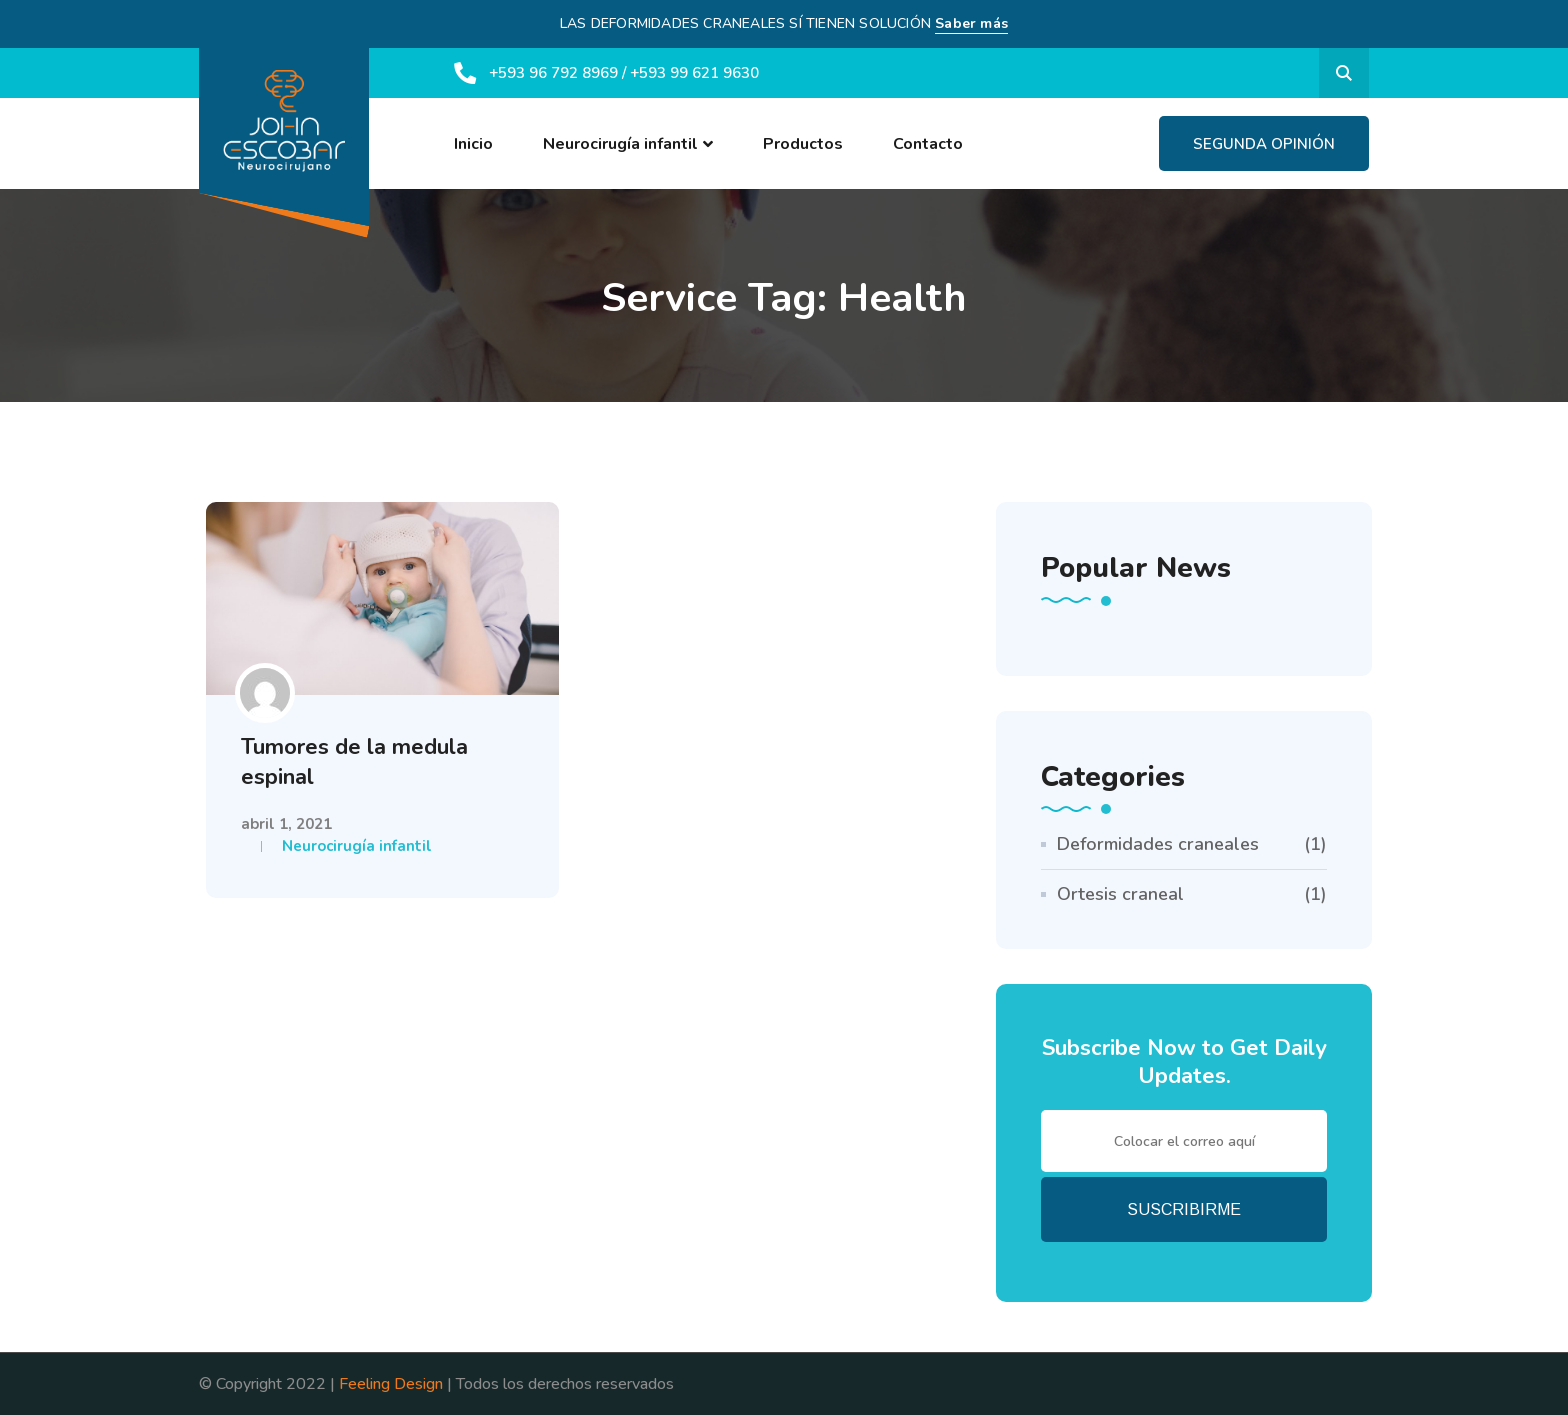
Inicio (473, 144)
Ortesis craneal (1120, 894)
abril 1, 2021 (286, 824)
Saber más (971, 23)
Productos (803, 144)
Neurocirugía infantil (620, 144)
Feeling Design (391, 1384)
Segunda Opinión (1264, 144)
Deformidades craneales (1158, 844)
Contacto (928, 144)
